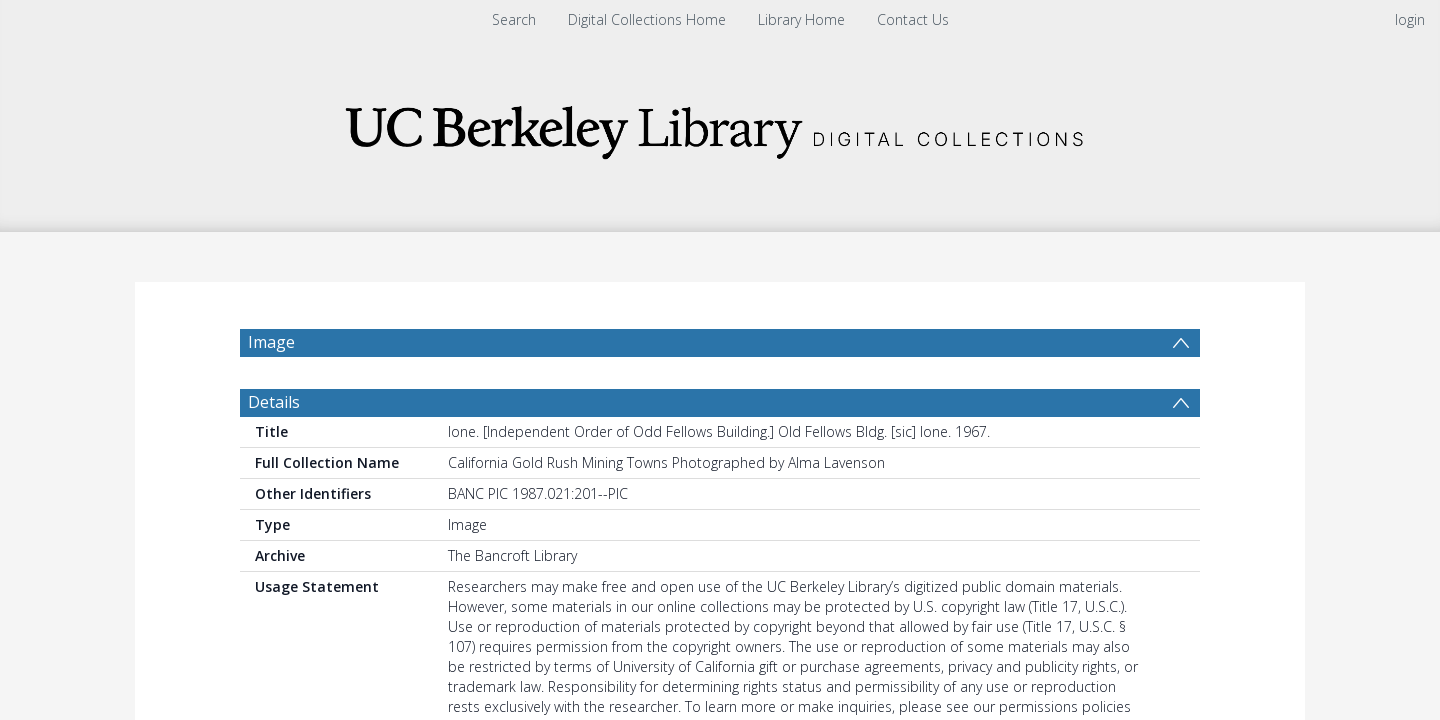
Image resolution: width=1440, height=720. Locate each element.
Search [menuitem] (514, 19)
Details (274, 450)
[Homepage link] (720, 126)
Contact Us (913, 19)
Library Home (801, 19)
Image (271, 342)
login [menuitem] (1410, 19)
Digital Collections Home (647, 19)
